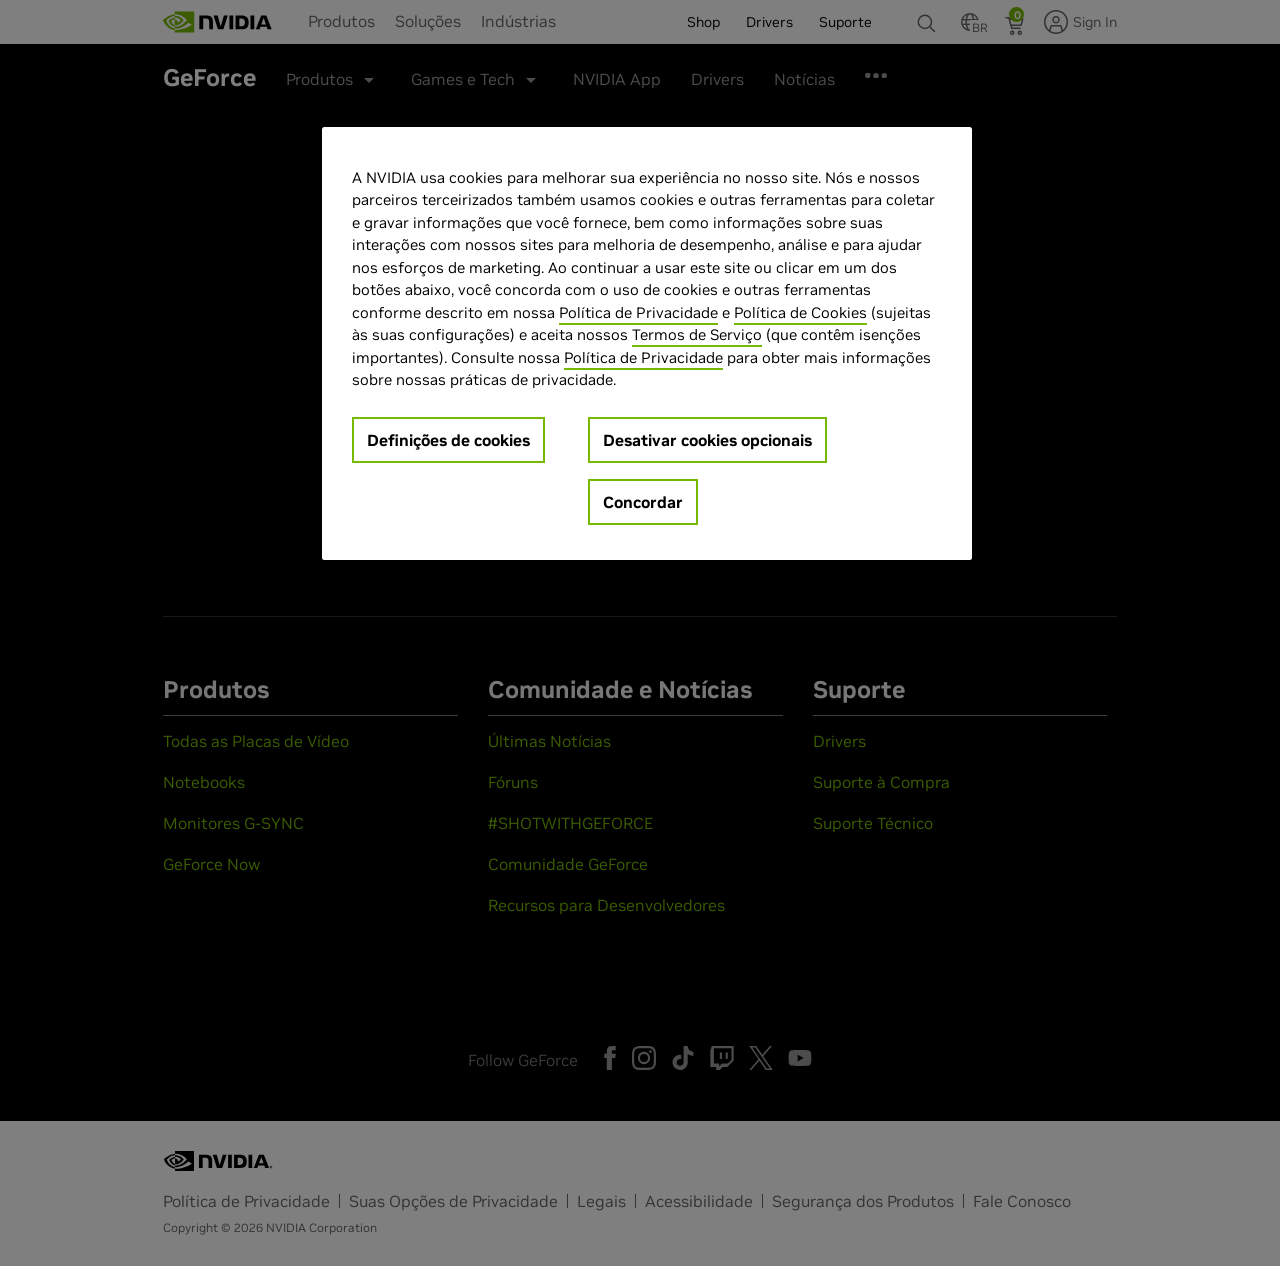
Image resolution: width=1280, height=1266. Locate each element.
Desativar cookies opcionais (707, 440)
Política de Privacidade (638, 312)
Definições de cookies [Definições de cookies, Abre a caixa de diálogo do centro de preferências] (448, 440)
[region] (647, 343)
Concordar (643, 502)
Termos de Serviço (697, 334)
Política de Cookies (800, 312)
